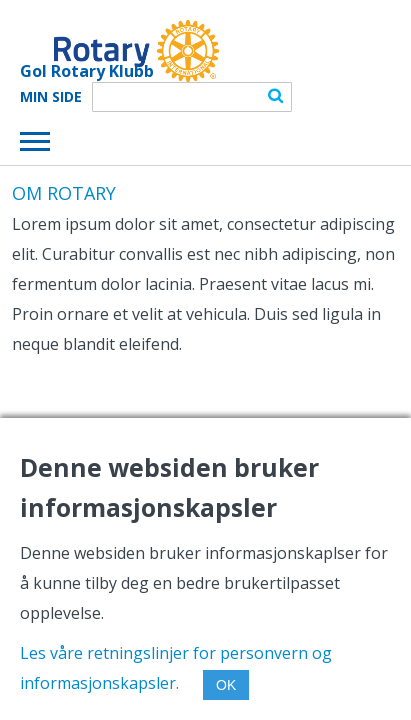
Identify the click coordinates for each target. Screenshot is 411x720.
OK (226, 685)
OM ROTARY (64, 193)
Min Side (51, 97)
